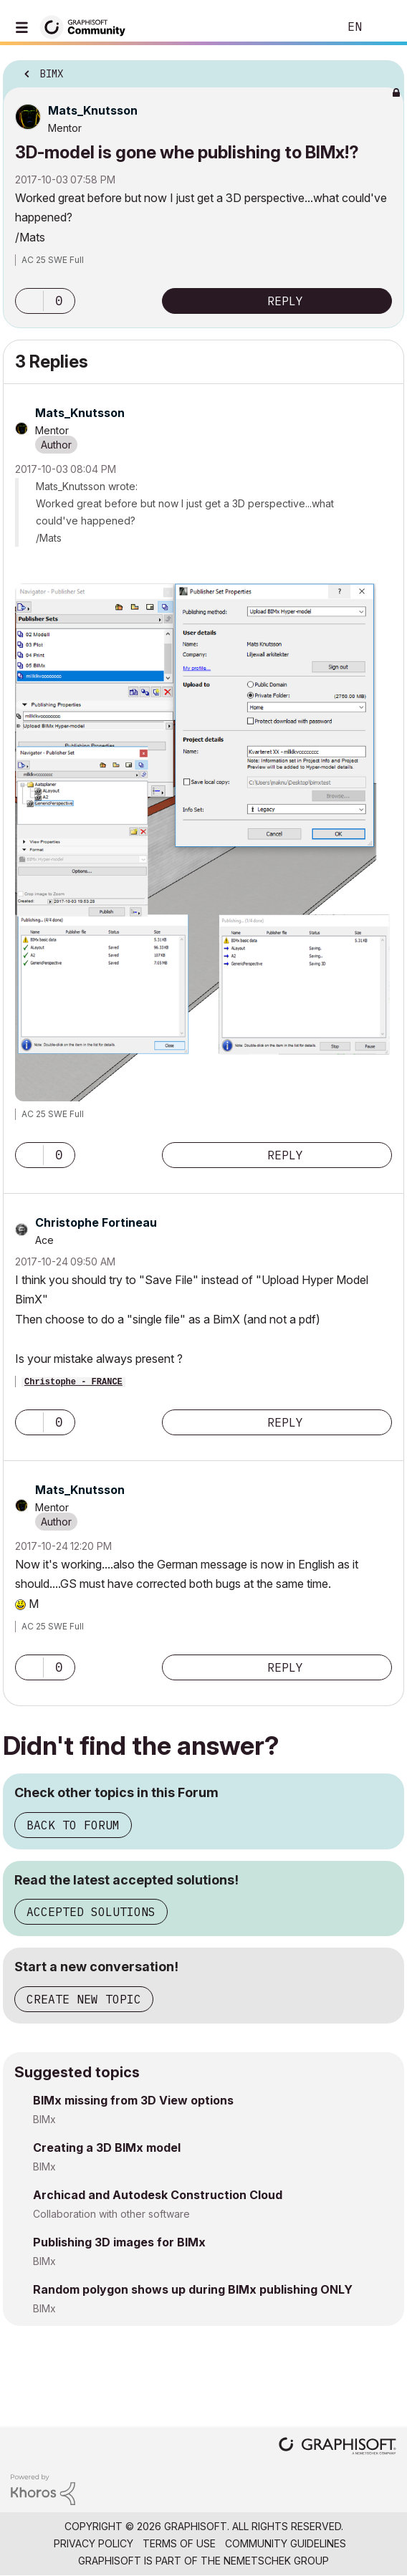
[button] (29, 301)
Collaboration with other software (111, 2214)
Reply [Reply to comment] (285, 1155)
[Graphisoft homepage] (337, 2447)
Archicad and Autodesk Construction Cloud (157, 2195)
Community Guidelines (285, 2543)
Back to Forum (73, 1825)
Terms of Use (179, 2543)
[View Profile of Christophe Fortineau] (96, 1222)
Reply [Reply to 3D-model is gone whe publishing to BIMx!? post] (285, 301)
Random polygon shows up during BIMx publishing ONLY (193, 2289)
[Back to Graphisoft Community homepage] (87, 26)
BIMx (44, 2119)
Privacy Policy (93, 2543)
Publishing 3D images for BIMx (119, 2242)
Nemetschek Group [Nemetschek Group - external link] (276, 2561)
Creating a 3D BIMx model (107, 2147)
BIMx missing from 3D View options (133, 2100)
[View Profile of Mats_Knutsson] (93, 110)
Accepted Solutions (91, 1912)
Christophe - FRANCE (73, 1382)
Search (306, 27)
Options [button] (384, 69)
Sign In (384, 27)
